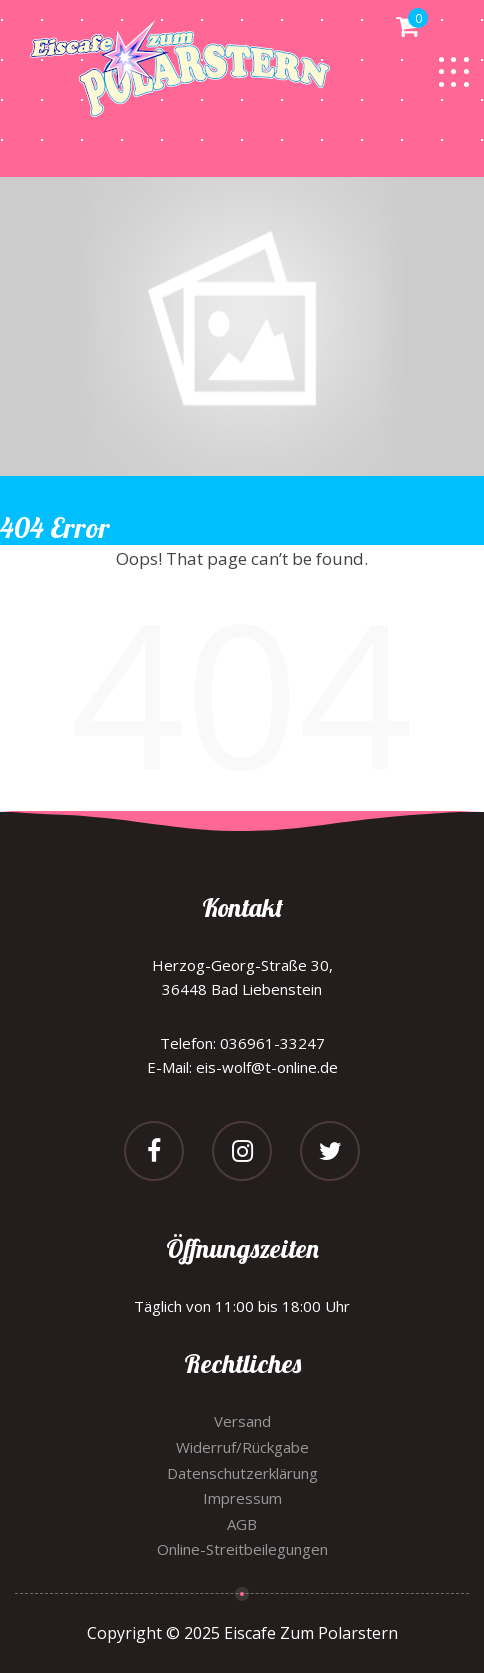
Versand (242, 1421)
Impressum (242, 1498)
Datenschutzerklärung (242, 1473)
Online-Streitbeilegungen (242, 1549)
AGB (242, 1524)
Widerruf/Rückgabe (242, 1447)
